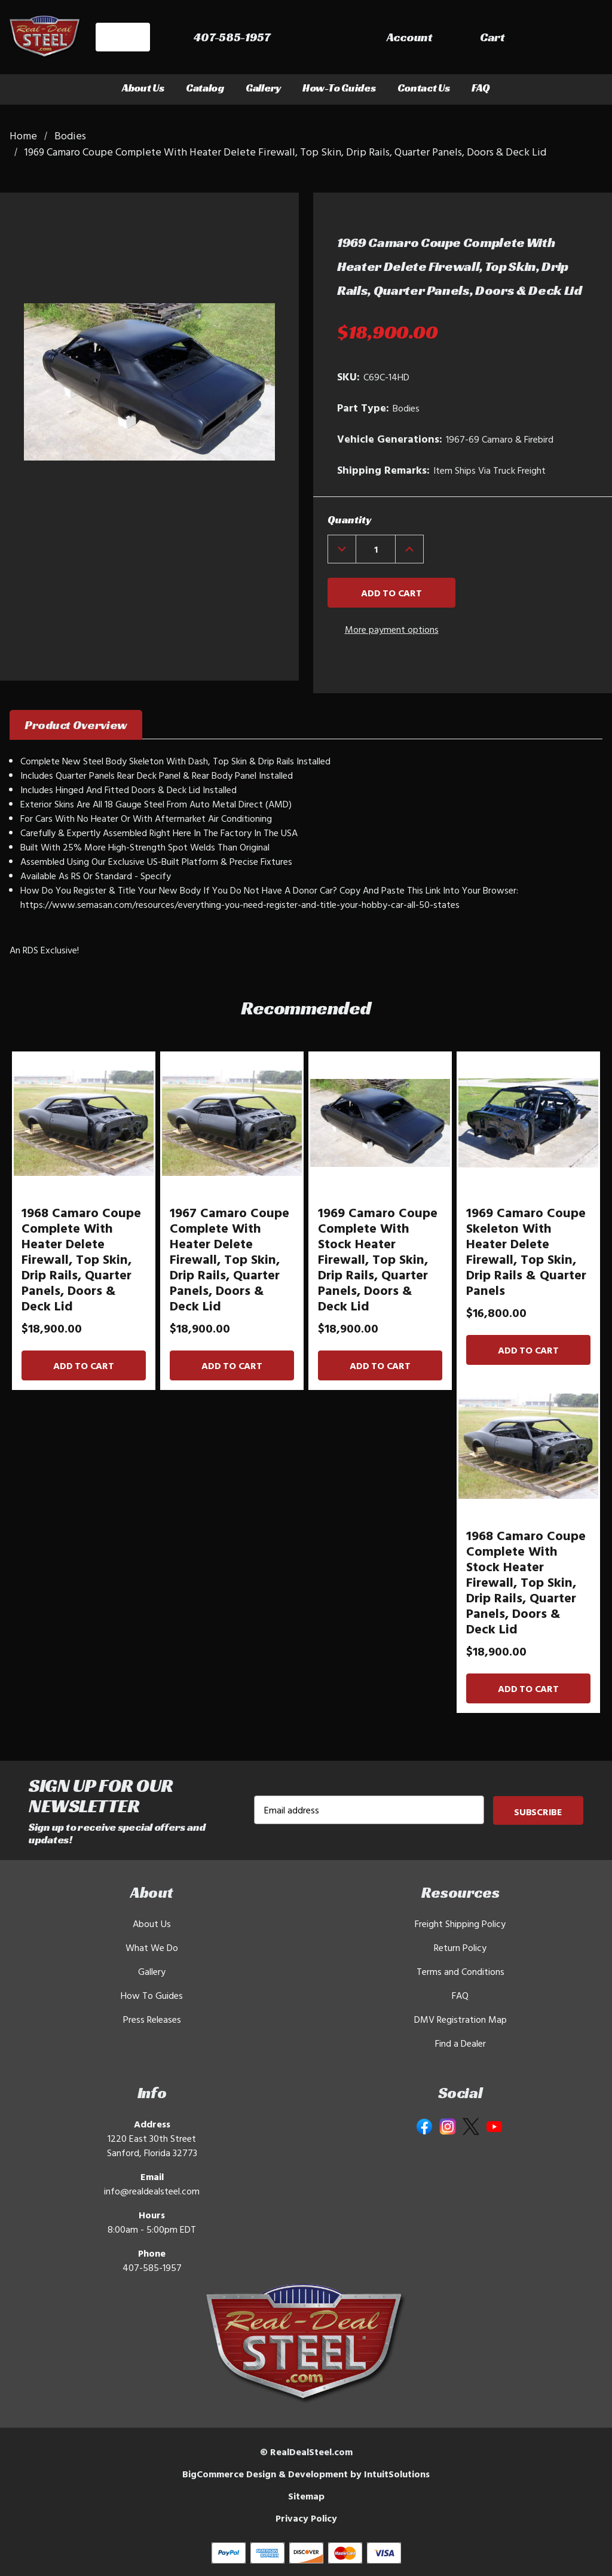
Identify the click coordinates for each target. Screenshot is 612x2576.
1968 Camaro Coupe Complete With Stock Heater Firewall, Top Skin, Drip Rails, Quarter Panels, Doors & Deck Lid (526, 1582)
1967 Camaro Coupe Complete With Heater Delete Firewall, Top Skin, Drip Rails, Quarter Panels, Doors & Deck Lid (229, 1259)
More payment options (392, 629)
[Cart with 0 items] (576, 39)
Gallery (263, 87)
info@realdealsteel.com (152, 2191)
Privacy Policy (306, 2518)
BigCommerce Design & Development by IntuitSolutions (306, 2474)
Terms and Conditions (460, 1971)
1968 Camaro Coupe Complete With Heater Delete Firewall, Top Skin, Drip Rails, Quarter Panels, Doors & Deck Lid (81, 1259)
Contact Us (423, 87)
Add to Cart (83, 1365)
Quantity (349, 519)
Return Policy (460, 1947)
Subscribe (538, 1811)
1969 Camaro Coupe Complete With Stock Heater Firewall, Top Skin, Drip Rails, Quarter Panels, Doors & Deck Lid (377, 1259)
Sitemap (306, 2496)
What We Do (152, 1947)
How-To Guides (339, 87)
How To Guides (152, 1995)
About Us (143, 87)
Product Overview (76, 725)
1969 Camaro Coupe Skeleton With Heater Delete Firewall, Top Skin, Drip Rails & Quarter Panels (526, 1251)
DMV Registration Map (460, 2019)
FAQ (481, 87)
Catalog (205, 87)
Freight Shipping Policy (460, 1923)
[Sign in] (499, 39)
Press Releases (152, 2019)
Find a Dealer (460, 2043)
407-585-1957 (152, 2267)
